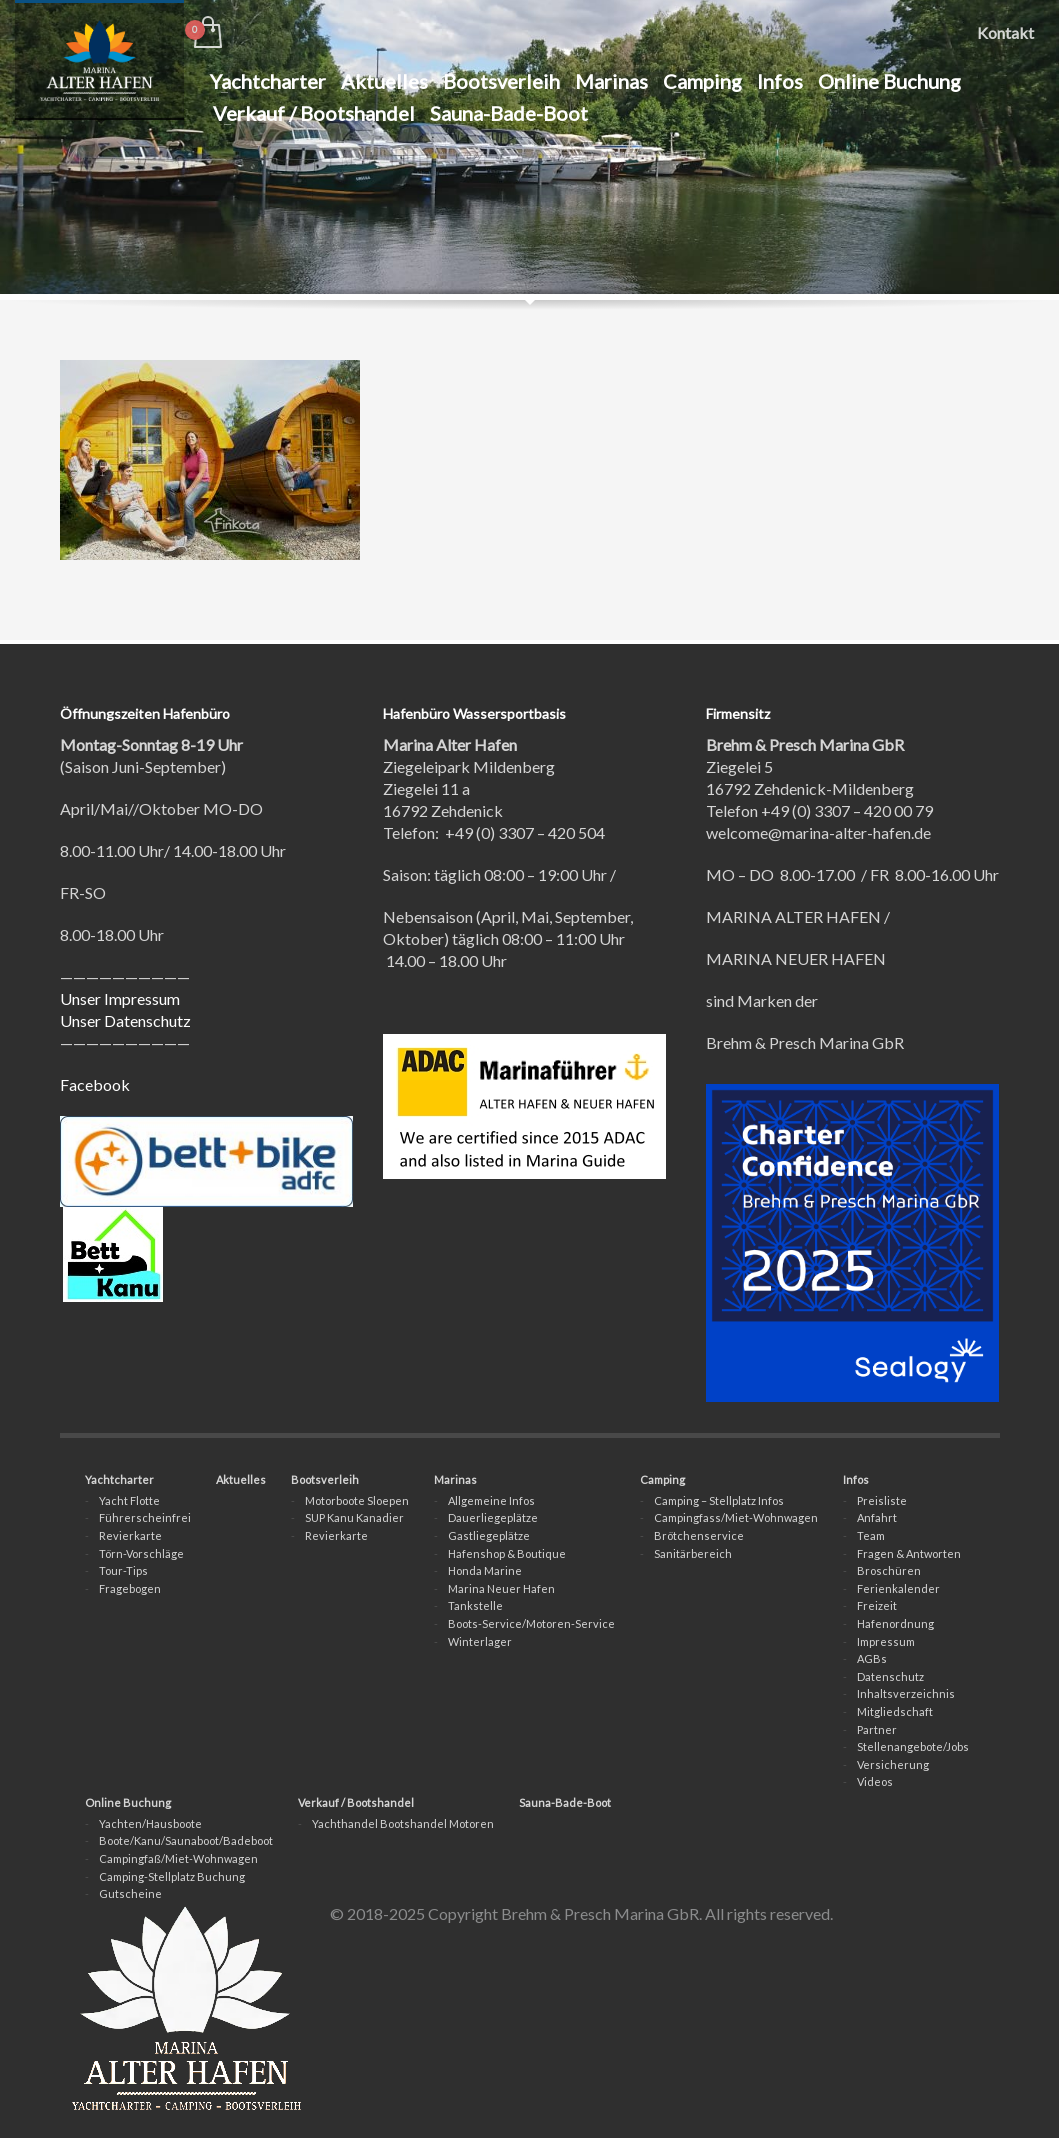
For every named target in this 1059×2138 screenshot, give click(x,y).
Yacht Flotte (129, 1500)
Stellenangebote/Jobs (913, 1746)
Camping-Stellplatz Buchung (172, 1876)
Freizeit (877, 1605)
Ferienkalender (898, 1588)
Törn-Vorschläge (141, 1553)
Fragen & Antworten (909, 1553)
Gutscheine (130, 1893)
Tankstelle (475, 1605)
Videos (875, 1781)
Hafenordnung (895, 1623)
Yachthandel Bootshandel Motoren (403, 1823)
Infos (856, 1479)
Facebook (95, 1084)
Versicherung (893, 1764)
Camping (662, 1479)
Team (871, 1535)
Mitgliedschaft (895, 1711)
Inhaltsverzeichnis (906, 1693)
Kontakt (1005, 32)
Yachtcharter (119, 1479)
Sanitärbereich (693, 1553)
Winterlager (480, 1641)
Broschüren (889, 1570)
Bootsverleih (325, 1479)
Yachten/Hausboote (150, 1823)
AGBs (872, 1658)
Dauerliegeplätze (493, 1517)
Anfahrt (877, 1517)
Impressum (886, 1641)
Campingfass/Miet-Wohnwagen (736, 1517)
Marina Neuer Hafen (501, 1588)
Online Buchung (128, 1802)
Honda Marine (485, 1570)
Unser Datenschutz (125, 1020)
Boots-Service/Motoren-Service (531, 1623)
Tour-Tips (123, 1570)
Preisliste (882, 1500)
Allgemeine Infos (491, 1500)
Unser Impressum (120, 998)
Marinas (455, 1479)
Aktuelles (241, 1479)
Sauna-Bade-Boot (565, 1802)
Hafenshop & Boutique (507, 1553)
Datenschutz (890, 1676)
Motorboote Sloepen (357, 1500)
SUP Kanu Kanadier (354, 1517)
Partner (877, 1729)
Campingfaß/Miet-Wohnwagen (178, 1858)
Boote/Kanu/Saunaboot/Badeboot (186, 1840)
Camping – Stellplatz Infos (719, 1500)
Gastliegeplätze (489, 1535)
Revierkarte (130, 1535)
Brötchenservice (699, 1535)
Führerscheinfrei (145, 1517)
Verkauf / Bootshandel (356, 1802)
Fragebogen (130, 1588)
